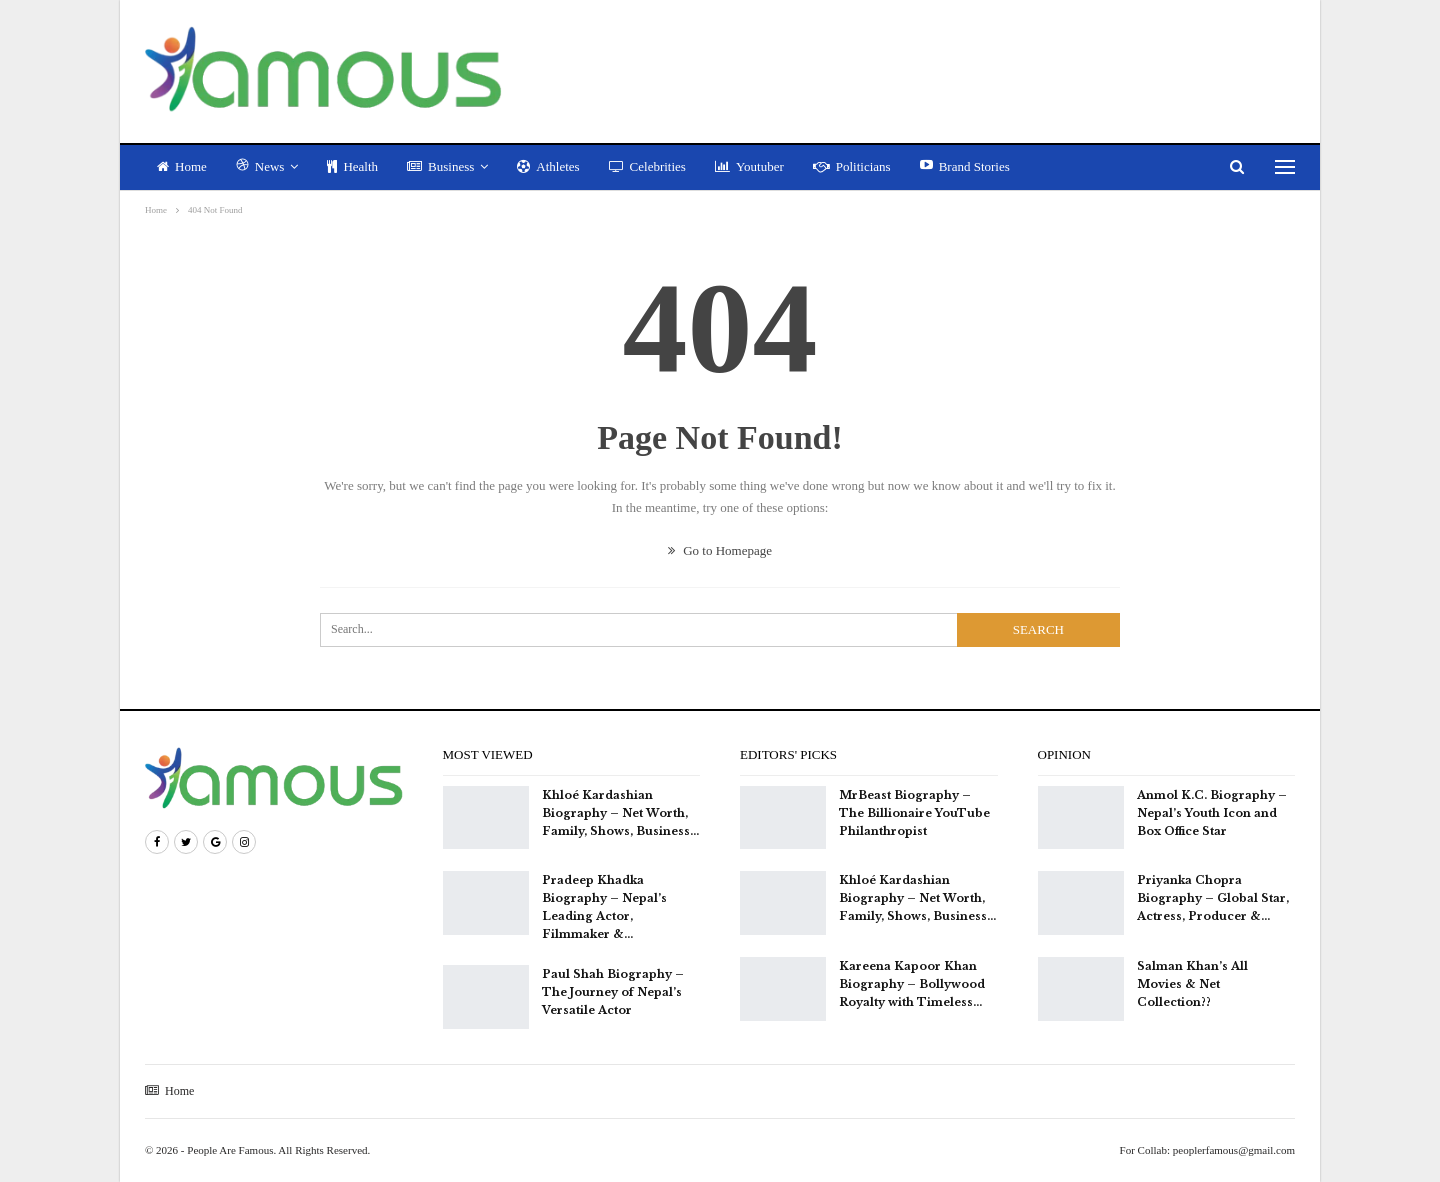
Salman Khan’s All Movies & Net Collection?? (1192, 984)
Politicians (852, 166)
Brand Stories (965, 166)
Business (440, 166)
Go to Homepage (720, 550)
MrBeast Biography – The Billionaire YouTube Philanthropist (914, 813)
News (260, 166)
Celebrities (647, 166)
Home (182, 166)
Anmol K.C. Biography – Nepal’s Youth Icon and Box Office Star (1212, 813)
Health (352, 166)
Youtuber (749, 166)
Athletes (548, 166)
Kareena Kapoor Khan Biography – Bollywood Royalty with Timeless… (912, 984)
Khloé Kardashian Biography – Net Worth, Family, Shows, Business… (620, 813)
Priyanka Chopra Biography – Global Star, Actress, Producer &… (1213, 898)
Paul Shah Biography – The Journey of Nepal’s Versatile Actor (613, 992)
